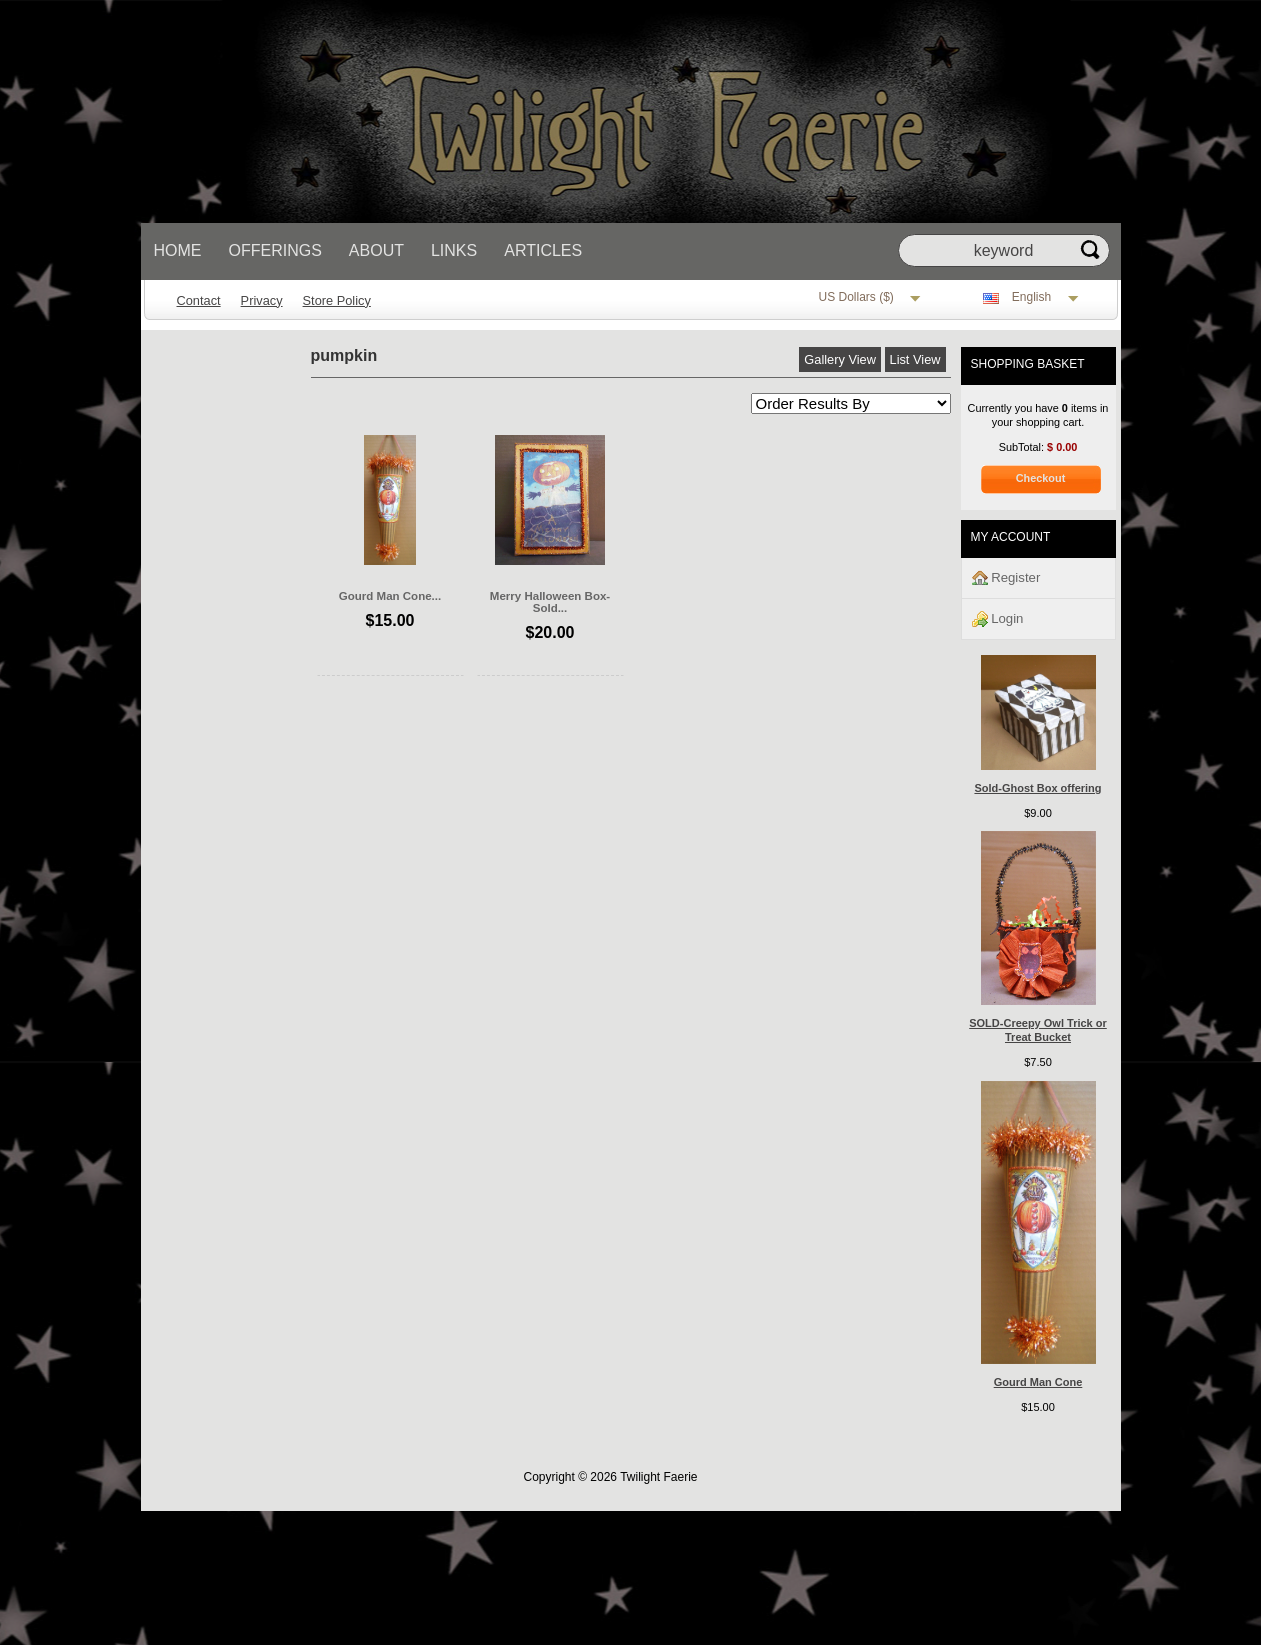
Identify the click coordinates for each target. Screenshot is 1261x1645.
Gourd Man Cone (1038, 1382)
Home (178, 250)
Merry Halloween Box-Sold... (550, 602)
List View (915, 359)
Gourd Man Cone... (390, 596)
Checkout (1041, 478)
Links (454, 250)
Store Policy (337, 300)
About (376, 250)
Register (1006, 578)
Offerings (275, 250)
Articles (543, 250)
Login (998, 619)
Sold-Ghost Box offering (1037, 788)
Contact (199, 300)
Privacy (262, 300)
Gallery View (840, 359)
